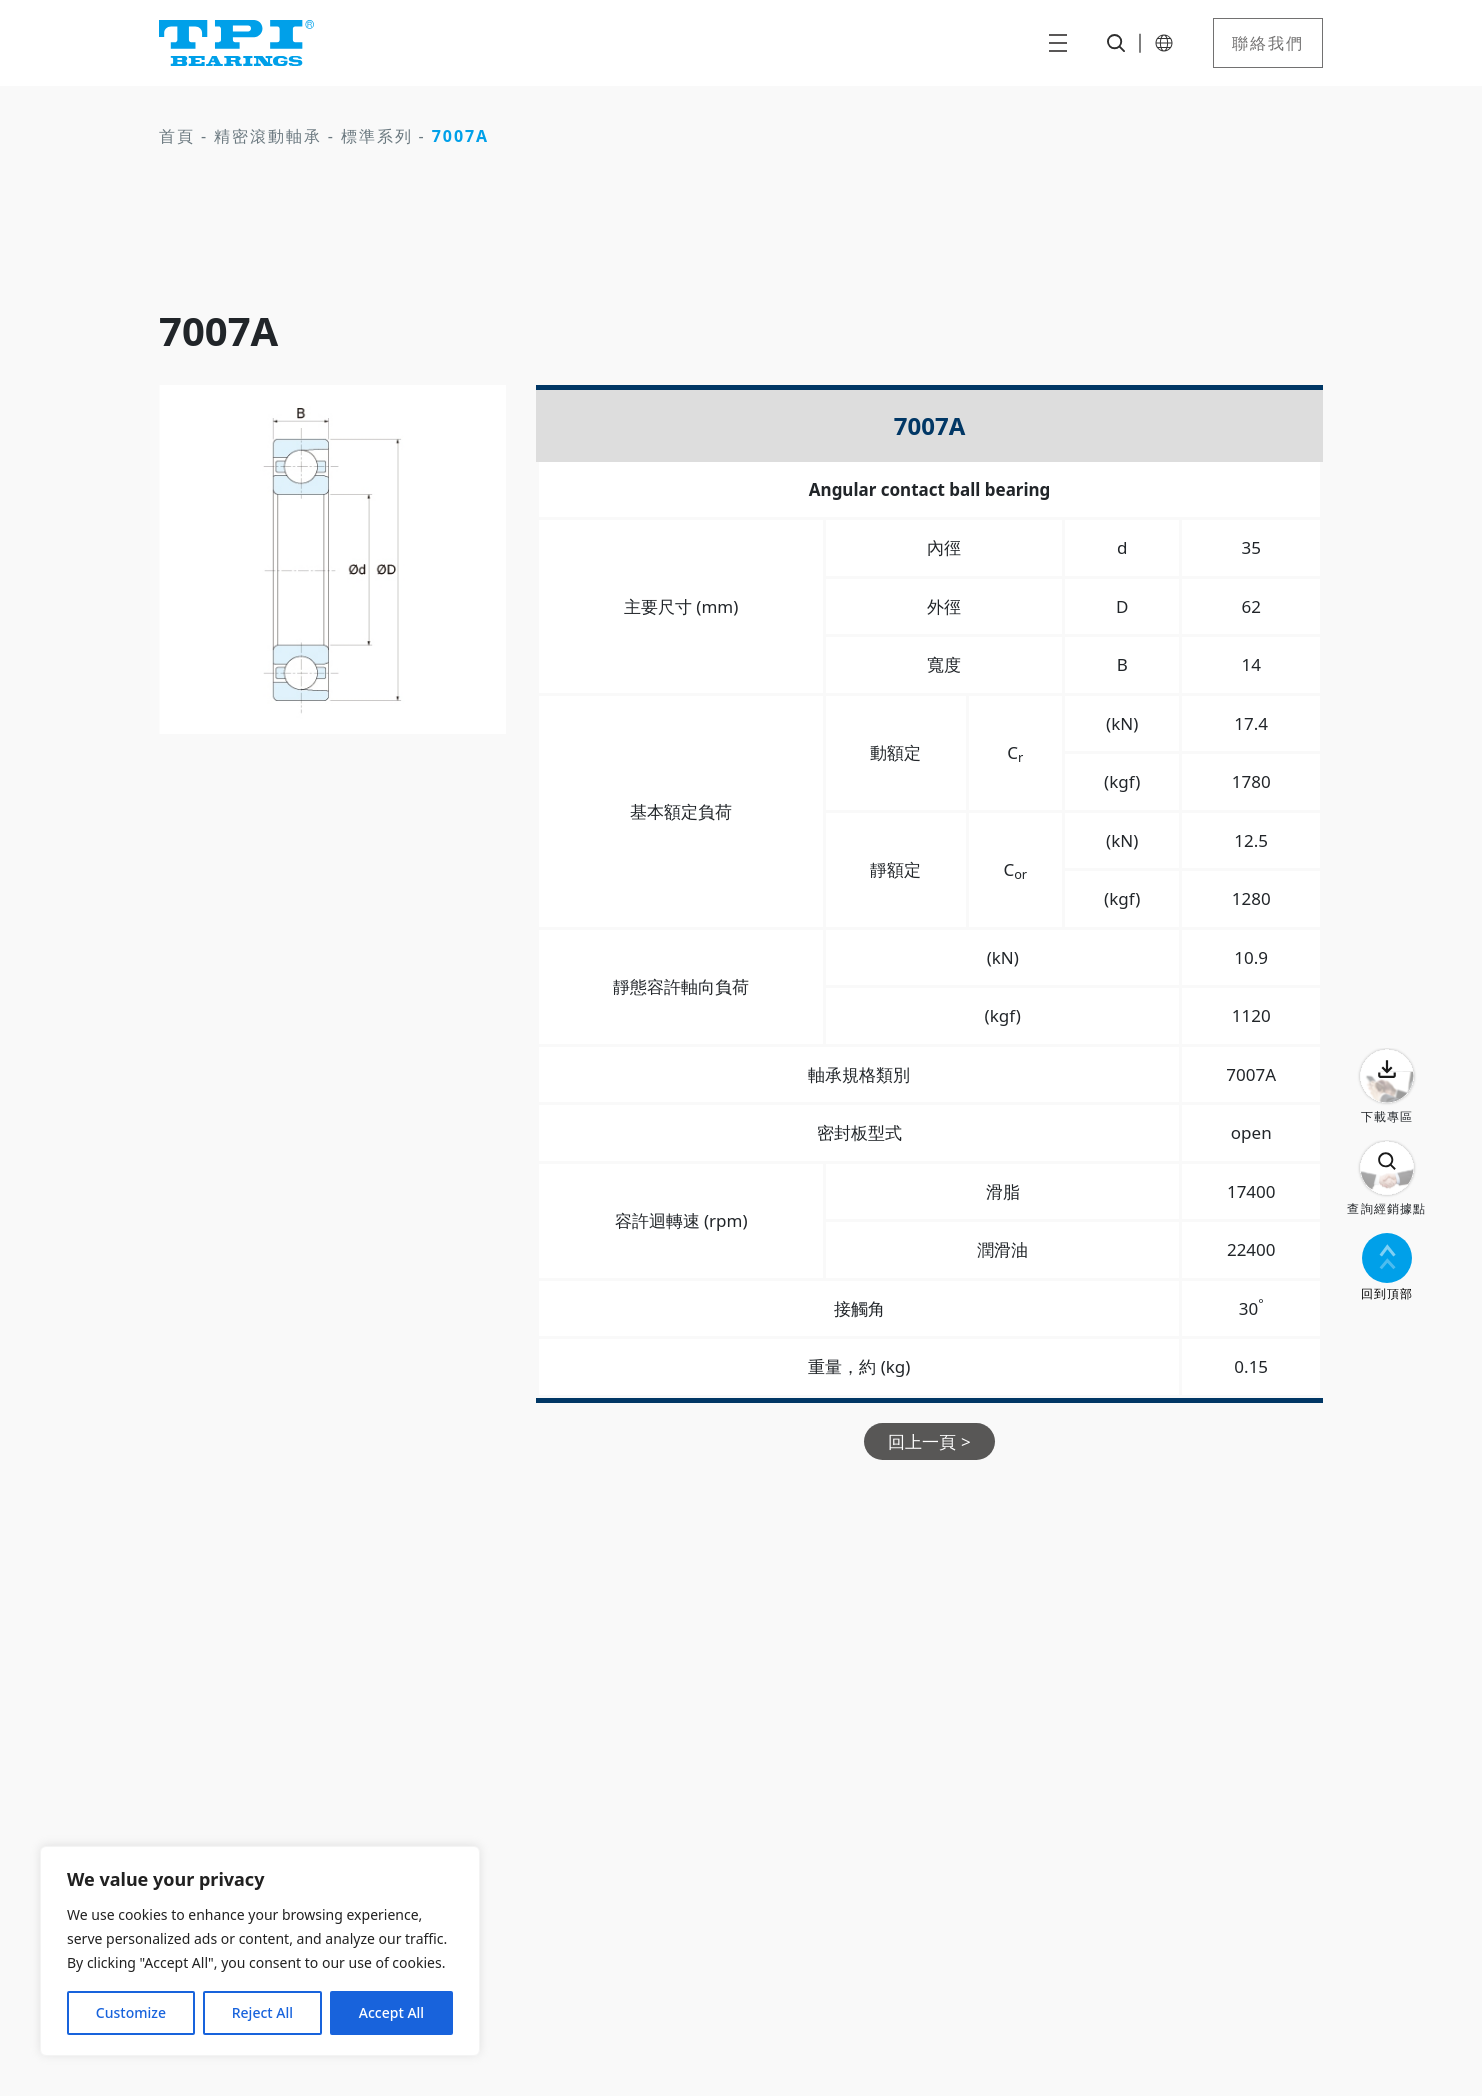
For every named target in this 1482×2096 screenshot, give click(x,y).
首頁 (177, 136)
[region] (260, 1951)
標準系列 (377, 136)
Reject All (262, 2012)
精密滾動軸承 (268, 136)
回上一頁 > (929, 1441)
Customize (131, 2012)
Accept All (391, 2012)
